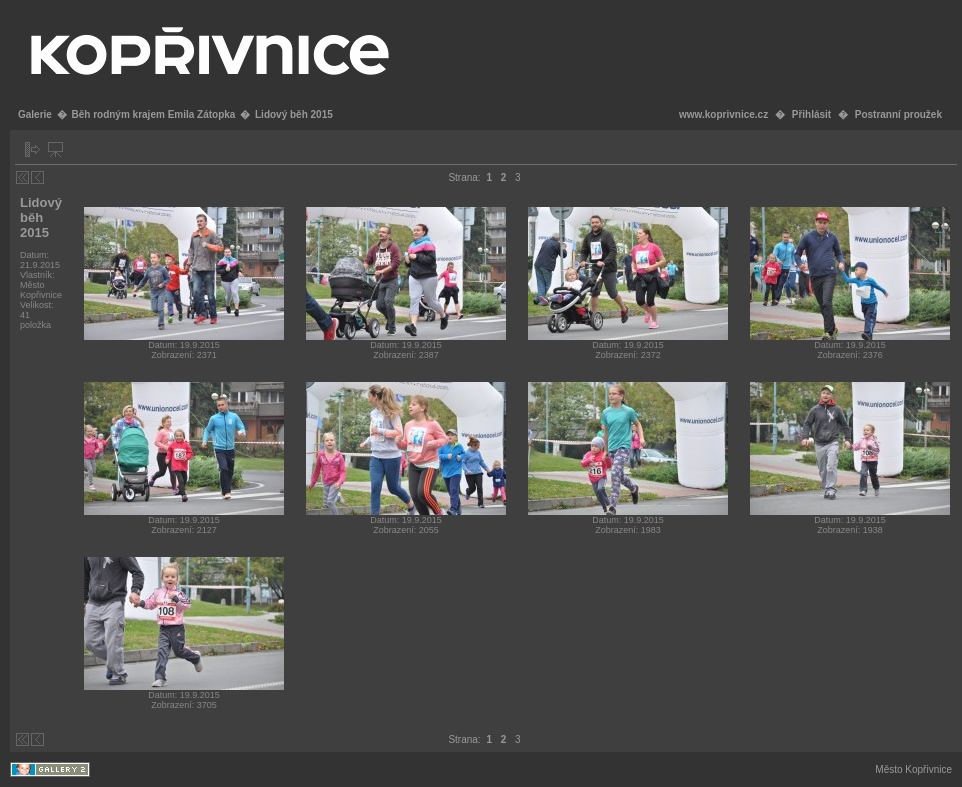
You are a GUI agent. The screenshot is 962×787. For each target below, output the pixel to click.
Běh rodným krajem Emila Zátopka (153, 114)
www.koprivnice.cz (723, 114)
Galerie (35, 114)
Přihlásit (811, 114)
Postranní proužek (898, 114)
